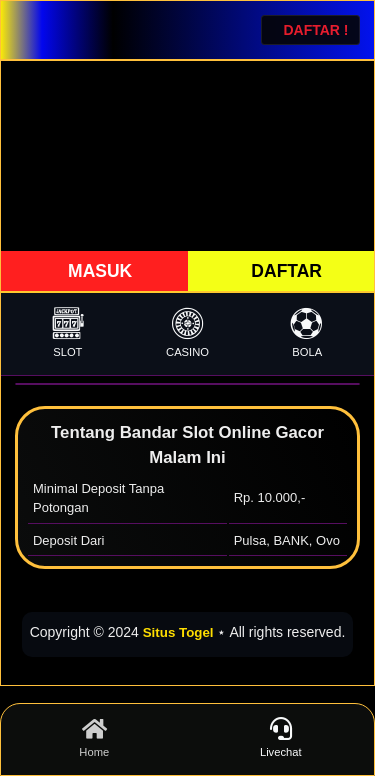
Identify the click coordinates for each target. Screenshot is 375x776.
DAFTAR (285, 271)
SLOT (68, 332)
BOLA (307, 332)
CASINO (188, 332)
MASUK (97, 271)
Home (94, 738)
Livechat (281, 738)
